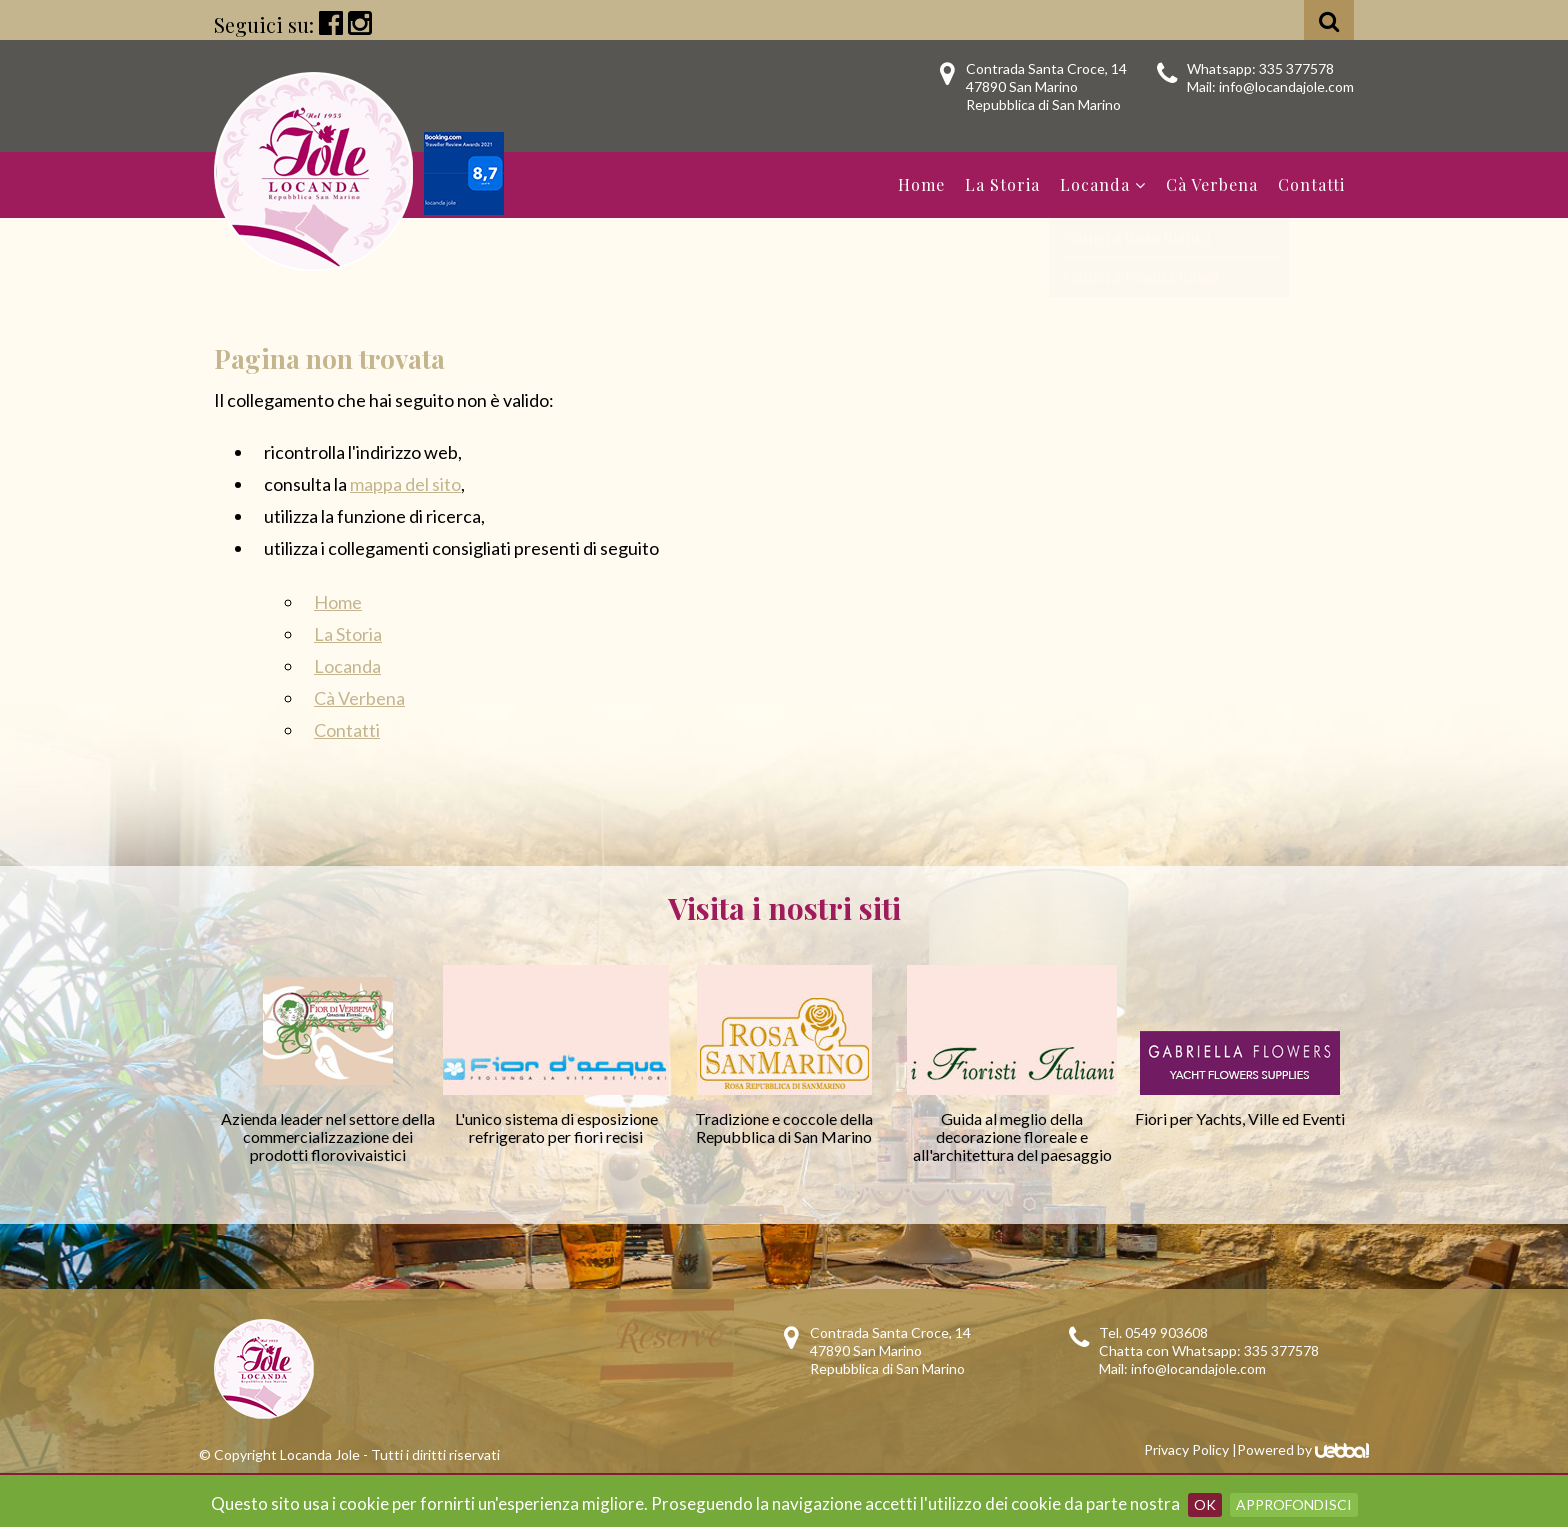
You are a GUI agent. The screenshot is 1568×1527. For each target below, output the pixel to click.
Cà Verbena (1212, 184)
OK (1205, 1504)
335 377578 (1296, 68)
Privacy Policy (1186, 1449)
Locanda (1103, 184)
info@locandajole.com (1286, 86)
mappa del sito (405, 484)
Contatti (1311, 184)
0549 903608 (1166, 1332)
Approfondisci (1294, 1504)
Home (921, 184)
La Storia (1002, 184)
